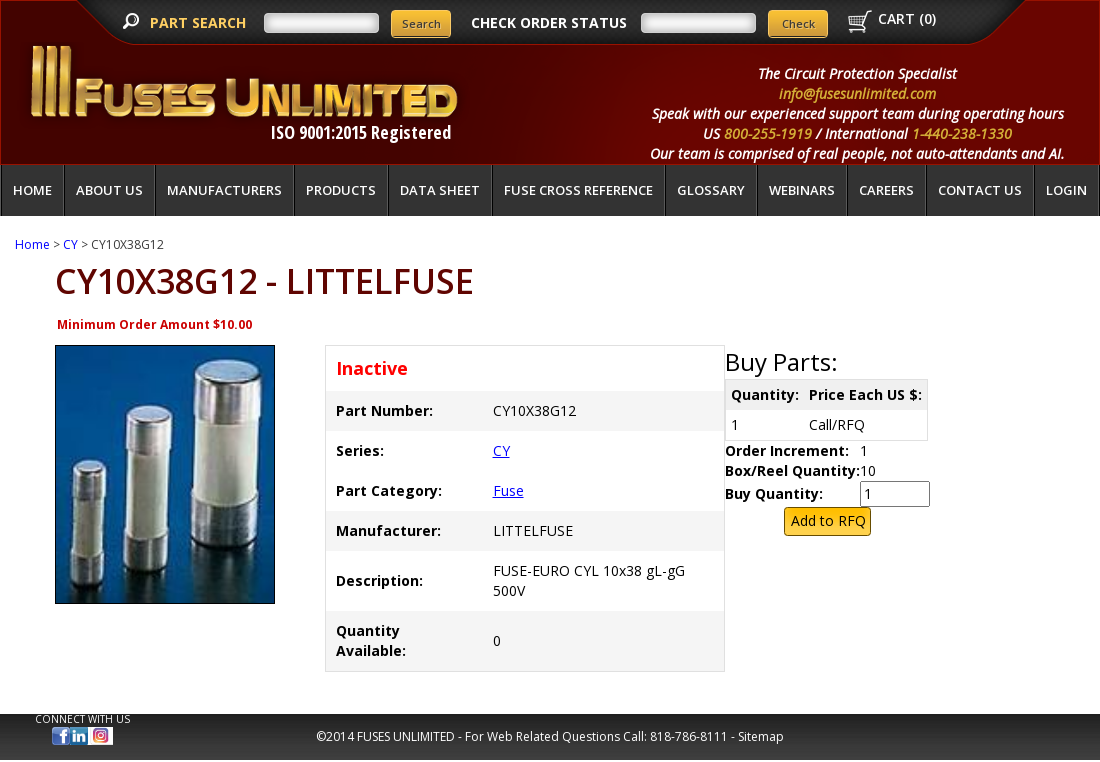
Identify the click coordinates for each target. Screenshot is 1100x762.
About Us (109, 190)
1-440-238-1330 (962, 133)
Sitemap (761, 736)
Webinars (802, 190)
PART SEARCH (200, 22)
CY (70, 244)
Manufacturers (224, 190)
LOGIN (1066, 190)
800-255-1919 (768, 133)
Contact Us (980, 190)
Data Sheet (440, 190)
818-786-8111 (689, 736)
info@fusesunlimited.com (857, 93)
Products (341, 190)
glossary (711, 190)
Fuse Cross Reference (578, 190)
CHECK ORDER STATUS (549, 22)
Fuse (508, 490)
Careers (886, 190)
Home (32, 190)
